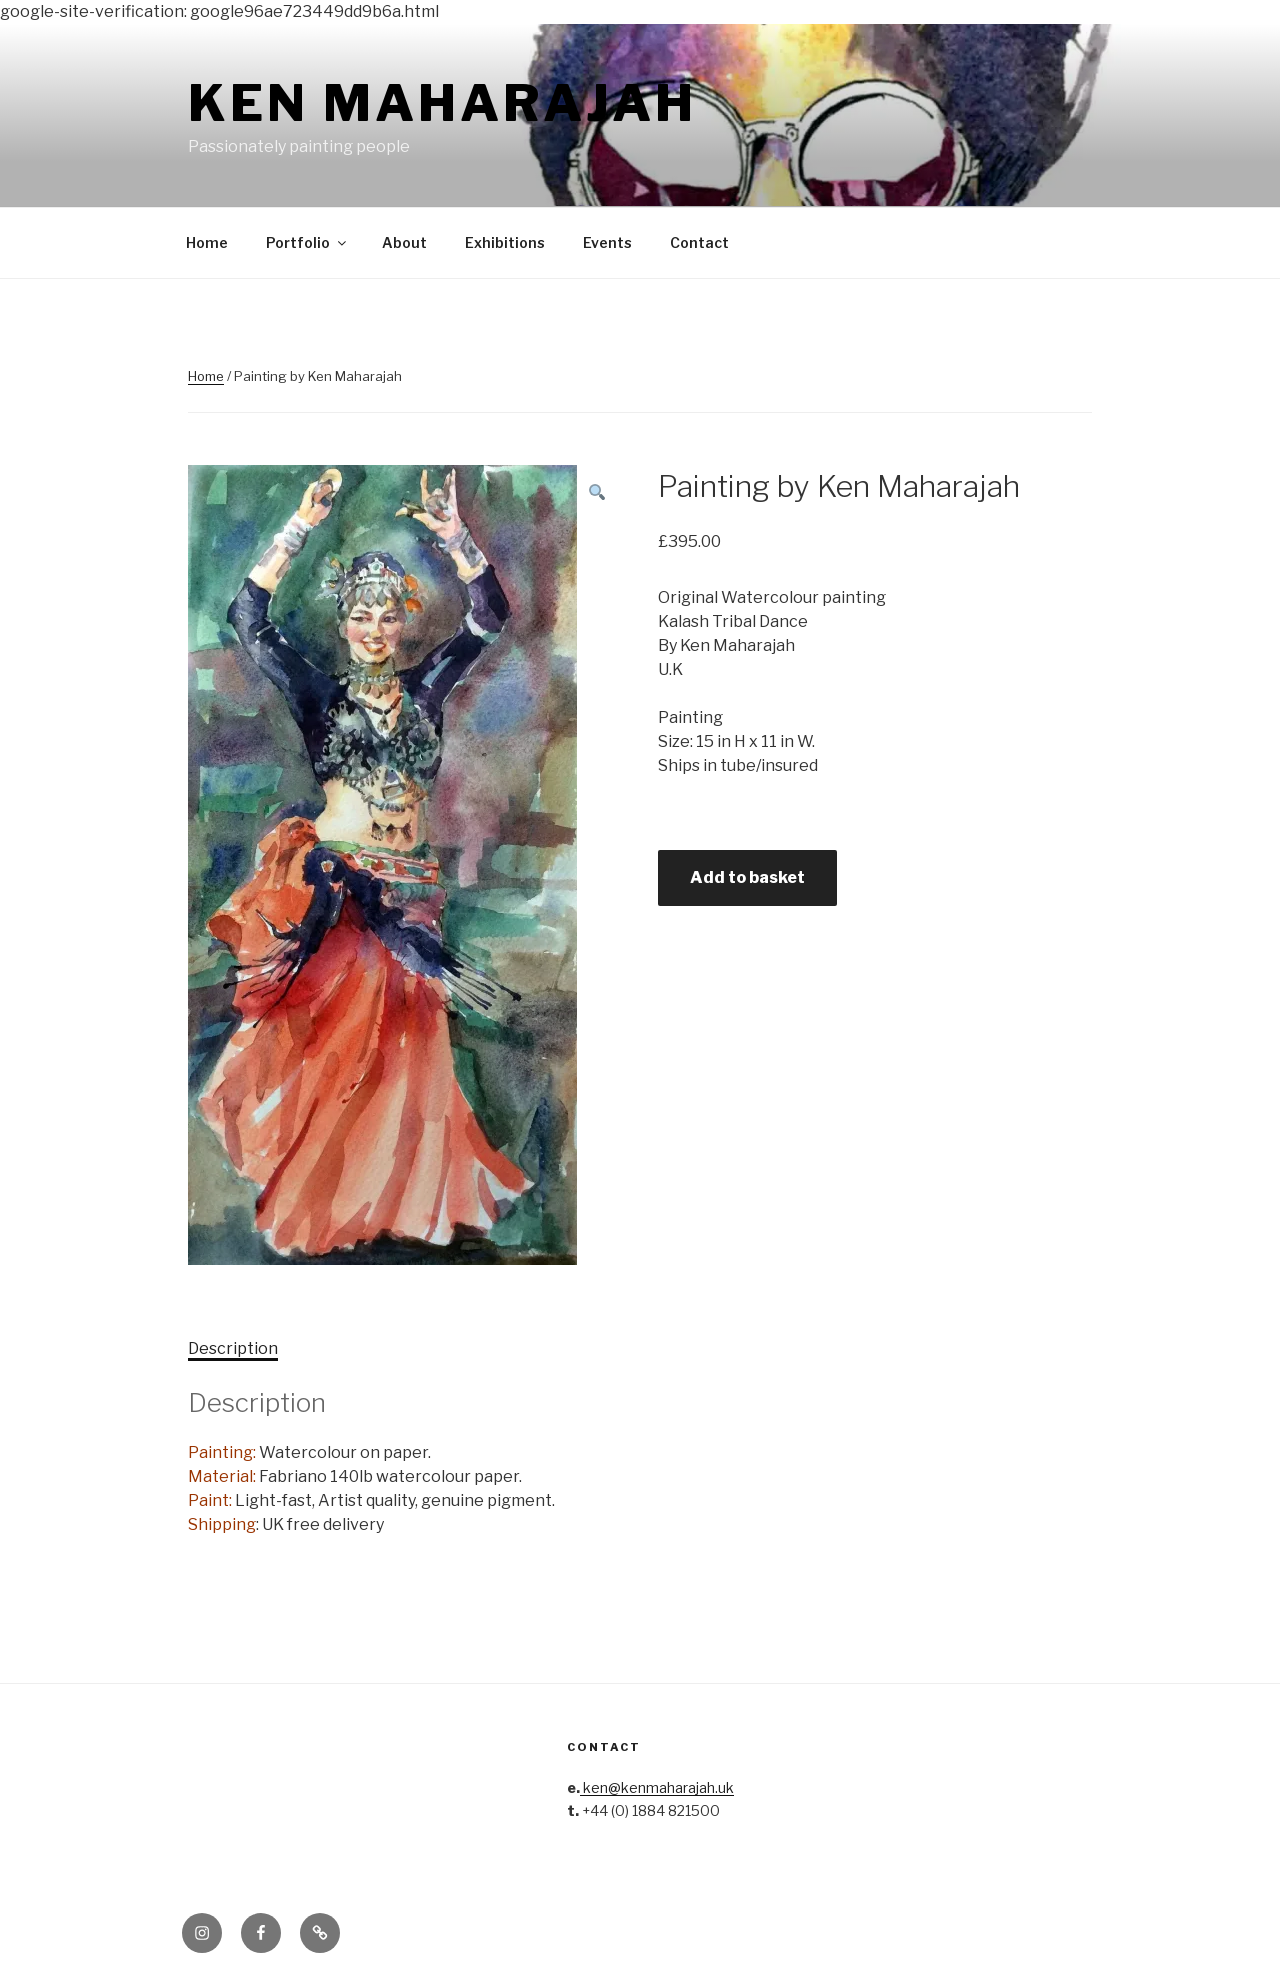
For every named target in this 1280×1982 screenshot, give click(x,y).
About (404, 242)
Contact (699, 242)
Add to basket (747, 877)
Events (607, 242)
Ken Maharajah (442, 103)
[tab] (233, 1349)
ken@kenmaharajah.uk (657, 1787)
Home (207, 242)
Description (233, 1348)
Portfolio (307, 242)
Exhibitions (505, 242)
